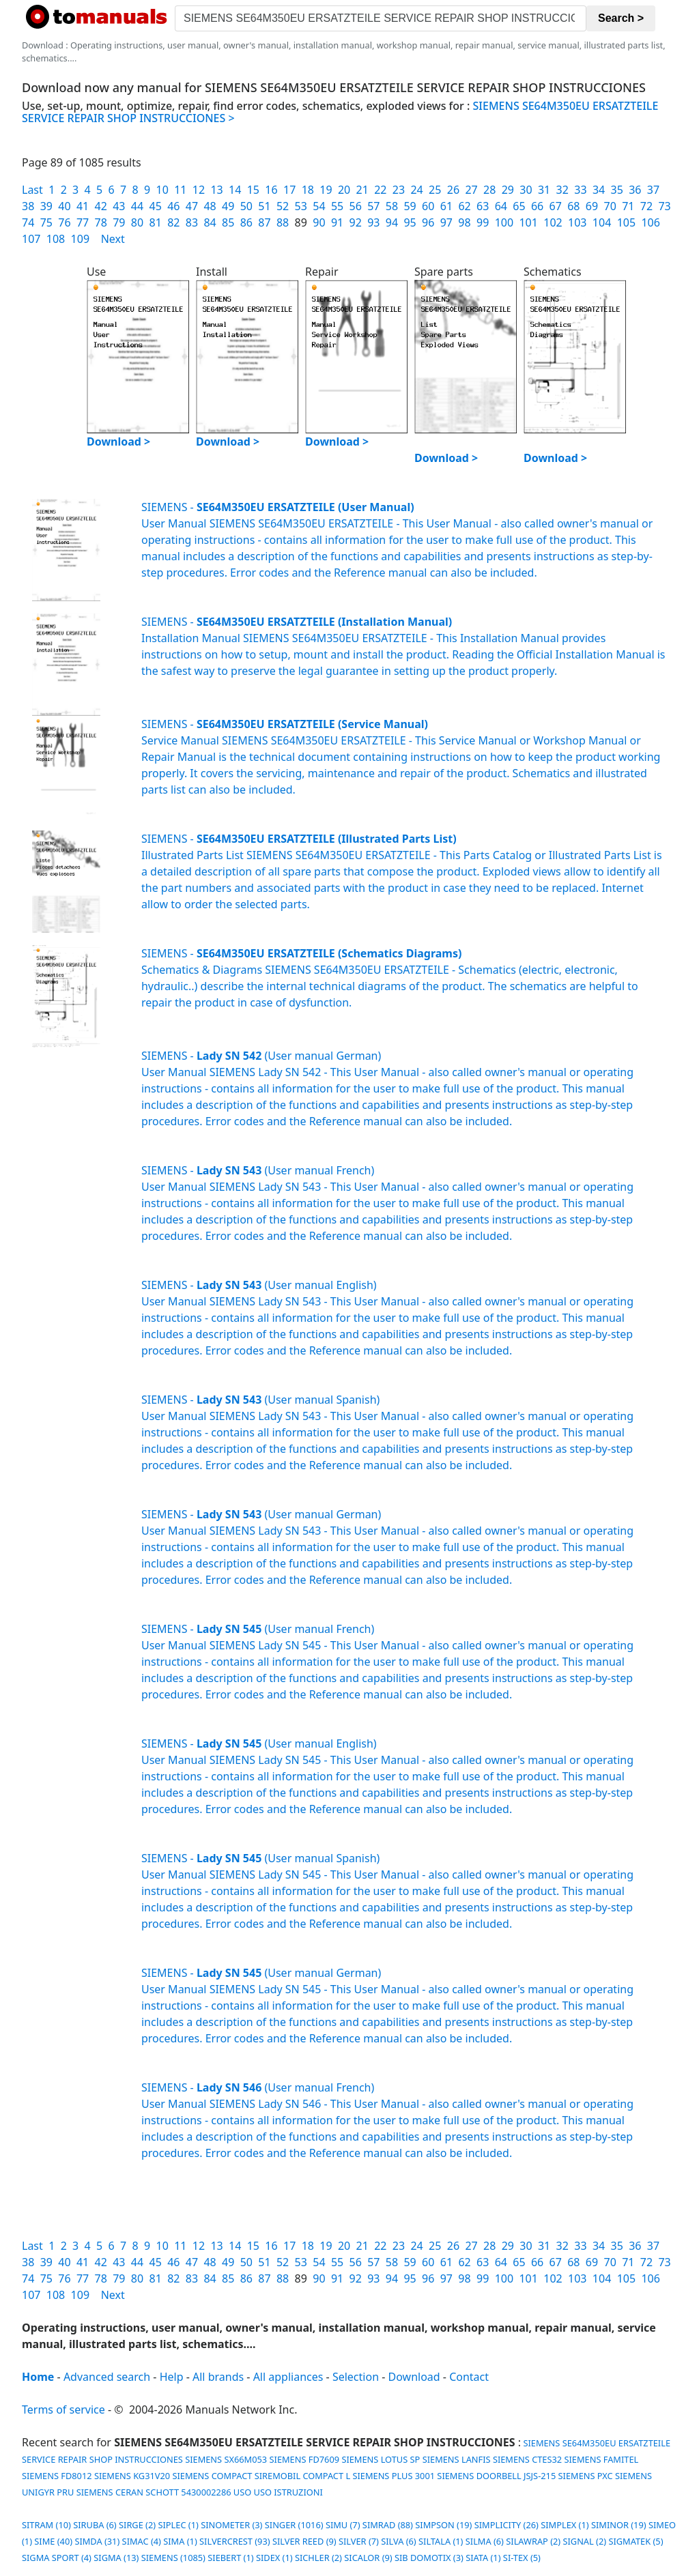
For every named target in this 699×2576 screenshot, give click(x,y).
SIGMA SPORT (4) (56, 2557)
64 (501, 206)
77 (82, 222)
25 (435, 189)
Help (172, 2376)
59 (409, 206)
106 (650, 222)
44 (137, 206)
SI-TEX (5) (522, 2557)
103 (577, 222)
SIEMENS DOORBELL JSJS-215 (496, 2476)
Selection (355, 2376)
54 (319, 206)
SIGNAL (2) (584, 2541)
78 (101, 222)
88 (282, 222)
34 (599, 189)
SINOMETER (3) (231, 2525)
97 (446, 222)
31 (544, 189)
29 (508, 189)
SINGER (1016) (294, 2525)
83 (192, 222)
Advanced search (106, 2376)
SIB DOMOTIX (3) (429, 2557)
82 (173, 222)
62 (464, 206)
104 (602, 222)
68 (573, 206)
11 (180, 189)
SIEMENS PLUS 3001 (393, 2476)
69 (592, 206)
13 (216, 189)
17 (289, 189)
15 (253, 189)
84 (209, 222)
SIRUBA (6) (95, 2525)
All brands (218, 2376)
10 (162, 189)
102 (552, 222)
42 (101, 206)
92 (356, 222)
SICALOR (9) (368, 2557)
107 (31, 238)
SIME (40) (53, 2541)
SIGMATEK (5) (635, 2541)
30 (525, 189)
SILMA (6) (485, 2541)
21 (362, 189)
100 (504, 222)
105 (626, 222)
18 (308, 189)
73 (664, 206)
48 (209, 206)
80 (137, 222)
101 (528, 222)
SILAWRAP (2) (533, 2541)
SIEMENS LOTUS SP (380, 2459)
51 (264, 206)
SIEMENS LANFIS (457, 2459)
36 (635, 189)
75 (46, 222)
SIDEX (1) (274, 2557)
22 (380, 189)
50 (246, 206)
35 (617, 189)
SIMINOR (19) (618, 2525)
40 (64, 206)
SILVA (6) (398, 2541)
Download (414, 2376)
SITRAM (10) (46, 2525)
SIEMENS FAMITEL (601, 2459)
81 (155, 222)
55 (337, 206)
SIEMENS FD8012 (57, 2476)
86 (246, 222)
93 (373, 222)
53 (301, 206)
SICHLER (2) (318, 2557)
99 (482, 222)
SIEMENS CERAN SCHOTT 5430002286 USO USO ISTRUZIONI (199, 2492)
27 (471, 189)
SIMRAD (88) (387, 2525)
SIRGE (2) (137, 2525)
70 (610, 206)
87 (264, 222)
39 (46, 206)
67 (556, 206)
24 (416, 189)
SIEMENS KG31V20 (132, 2476)
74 (28, 222)
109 (80, 238)
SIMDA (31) (96, 2541)
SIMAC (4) (141, 2541)
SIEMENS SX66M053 (226, 2459)
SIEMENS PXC (585, 2476)
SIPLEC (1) (178, 2525)
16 (271, 189)
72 (646, 206)
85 (228, 222)
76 (64, 222)
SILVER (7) (359, 2541)
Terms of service (63, 2409)
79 (119, 222)
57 (373, 206)
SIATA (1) (483, 2557)
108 (55, 238)
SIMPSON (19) (443, 2525)
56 (356, 206)
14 (235, 189)
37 (653, 189)
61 (446, 206)
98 (464, 222)
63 (482, 206)
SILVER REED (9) (304, 2541)
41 (82, 206)
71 (628, 206)
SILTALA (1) (440, 2541)
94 (392, 222)
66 (537, 206)
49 (228, 206)
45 (155, 206)
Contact (469, 2376)
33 (580, 189)
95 (409, 222)
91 (337, 222)
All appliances (288, 2376)
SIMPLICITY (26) (506, 2525)
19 (325, 189)
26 (453, 189)
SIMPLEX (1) (564, 2525)
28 (489, 189)
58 (392, 206)
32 (562, 189)
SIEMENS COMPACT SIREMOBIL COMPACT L (261, 2476)
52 (282, 206)
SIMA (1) (180, 2541)
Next (113, 238)
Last (32, 189)
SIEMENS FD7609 (305, 2459)
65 (519, 206)
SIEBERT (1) (230, 2557)
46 (173, 206)
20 (344, 189)
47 (192, 206)
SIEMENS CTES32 (527, 2459)
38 (28, 206)
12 (198, 189)
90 (319, 222)
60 (428, 206)
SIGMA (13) (116, 2557)
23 (399, 189)
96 (428, 222)
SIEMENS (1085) (173, 2557)
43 (119, 206)
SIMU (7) (343, 2525)
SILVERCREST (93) (234, 2541)
